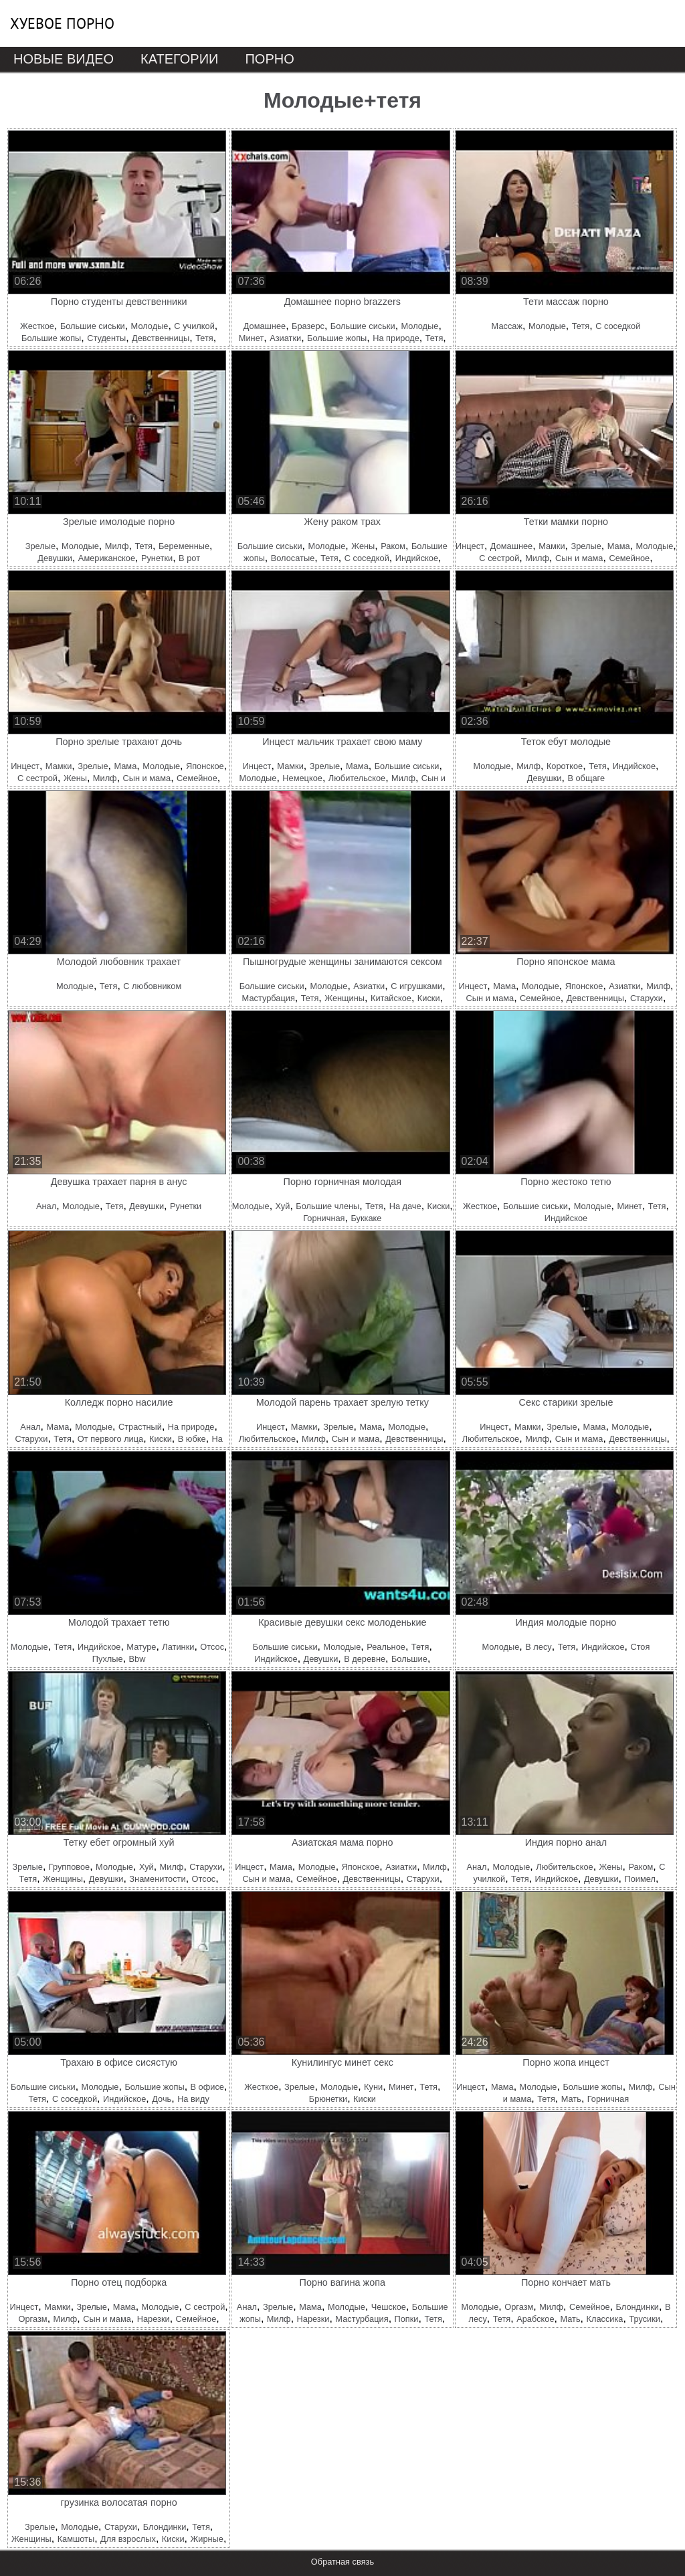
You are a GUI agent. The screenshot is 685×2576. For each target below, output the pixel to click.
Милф (117, 546)
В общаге (586, 778)
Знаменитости (157, 1879)
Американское (106, 558)
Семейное (629, 558)
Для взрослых (128, 2539)
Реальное (386, 1647)
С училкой (194, 326)
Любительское (356, 778)
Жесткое (37, 326)
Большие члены (327, 1206)
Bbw (137, 1659)
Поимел (640, 1879)
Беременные (184, 546)
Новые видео (63, 58)
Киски (428, 998)
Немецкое (302, 778)
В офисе (207, 2087)
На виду (193, 2099)
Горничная (324, 1218)
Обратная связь (342, 2562)
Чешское (388, 2307)
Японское (205, 766)
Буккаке (366, 1218)
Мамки (552, 546)
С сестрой (499, 558)
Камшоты (76, 2539)
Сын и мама (579, 558)
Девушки (54, 558)
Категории (179, 58)
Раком (393, 546)
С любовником (152, 986)
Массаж (507, 326)
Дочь (161, 2099)
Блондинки (637, 2307)
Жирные (206, 2539)
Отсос (212, 1647)
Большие (409, 1659)
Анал (46, 1206)
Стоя (640, 1647)
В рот (189, 558)
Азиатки (285, 338)
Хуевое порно (62, 23)
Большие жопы (51, 338)
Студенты (106, 338)
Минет (251, 338)
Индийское (416, 558)
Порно (269, 58)
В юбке (192, 1439)
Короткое (565, 766)
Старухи (646, 998)
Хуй (283, 1206)
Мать (571, 2099)
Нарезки (153, 2319)
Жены (363, 546)
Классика (605, 2319)
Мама (618, 546)
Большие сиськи (92, 326)
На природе (396, 338)
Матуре (141, 1647)
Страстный (140, 1427)
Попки (407, 2319)
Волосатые (293, 558)
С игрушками (416, 986)
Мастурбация (268, 998)
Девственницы (160, 338)
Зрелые (40, 546)
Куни (373, 2087)
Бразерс (308, 326)
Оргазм (33, 2319)
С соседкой (617, 326)
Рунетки (157, 558)
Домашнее (264, 326)
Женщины (344, 998)
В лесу (538, 1647)
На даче (405, 1206)
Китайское (391, 998)
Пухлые (107, 1659)
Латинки (178, 1647)
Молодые (150, 326)
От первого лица (110, 1439)
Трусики (644, 2319)
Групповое (69, 1867)
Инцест (470, 546)
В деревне (364, 1659)
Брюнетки (328, 2099)
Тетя (204, 338)
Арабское (535, 2319)
